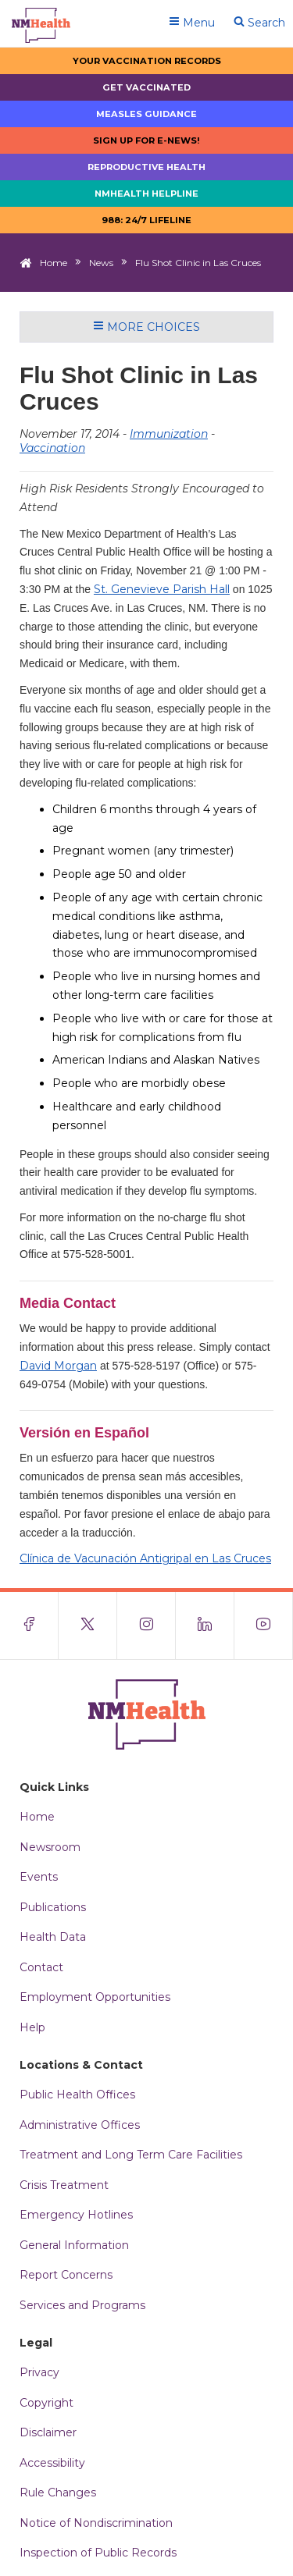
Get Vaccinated (146, 87)
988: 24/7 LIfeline (146, 220)
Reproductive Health (146, 167)
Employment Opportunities (95, 1997)
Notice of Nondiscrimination (96, 2523)
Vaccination (52, 448)
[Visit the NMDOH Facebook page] (29, 1625)
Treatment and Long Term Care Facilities (131, 2155)
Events (39, 1877)
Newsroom (50, 1847)
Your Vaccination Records (147, 60)
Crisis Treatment (64, 2185)
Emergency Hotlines (76, 2215)
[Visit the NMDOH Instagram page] (146, 1625)
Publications (53, 1907)
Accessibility (52, 2463)
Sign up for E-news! (146, 140)
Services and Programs (82, 2305)
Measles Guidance (146, 113)
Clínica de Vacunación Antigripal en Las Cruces (145, 1558)
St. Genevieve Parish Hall (162, 589)
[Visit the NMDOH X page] (88, 1625)
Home (53, 262)
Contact (41, 1967)
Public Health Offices (77, 2094)
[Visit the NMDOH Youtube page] (263, 1625)
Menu (192, 23)
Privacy (39, 2372)
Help (32, 2027)
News (101, 262)
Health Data (53, 1937)
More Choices (146, 327)
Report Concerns (66, 2275)
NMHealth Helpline (146, 193)
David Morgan (58, 1366)
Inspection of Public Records (98, 2553)
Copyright (46, 2403)
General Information (74, 2245)
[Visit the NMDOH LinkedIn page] (205, 1625)
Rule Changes (58, 2492)
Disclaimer (48, 2432)
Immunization (169, 434)
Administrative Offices (80, 2125)
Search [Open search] (259, 23)
